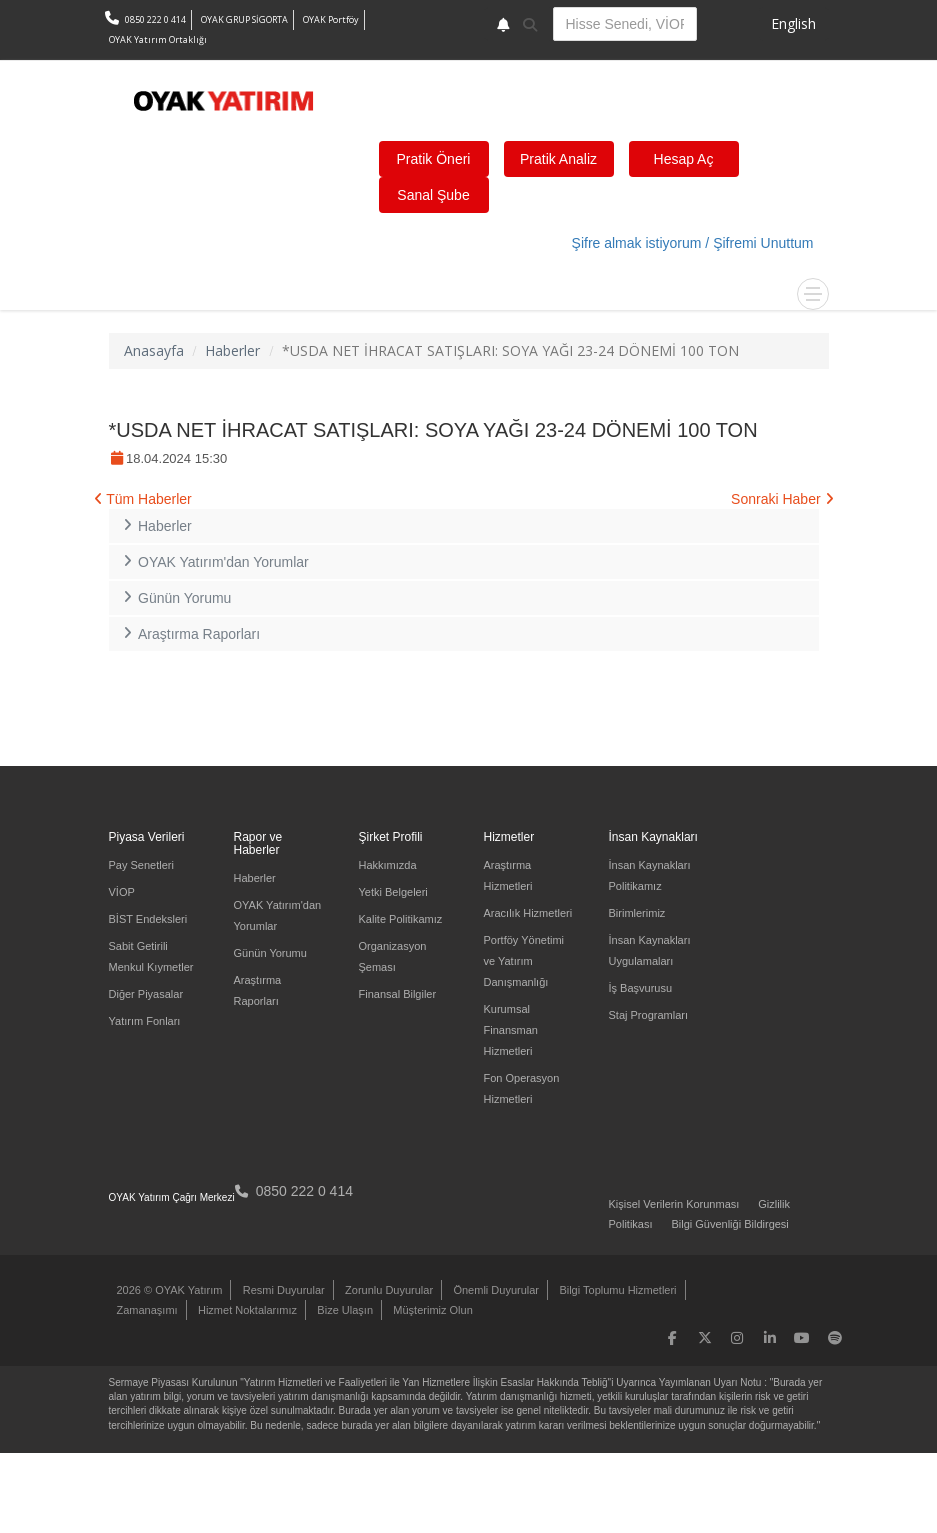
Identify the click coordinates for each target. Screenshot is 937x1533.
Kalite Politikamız (401, 919)
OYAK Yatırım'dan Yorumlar (214, 562)
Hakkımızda (388, 865)
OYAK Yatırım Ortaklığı (158, 39)
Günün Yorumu (175, 598)
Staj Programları (648, 1015)
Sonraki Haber (782, 499)
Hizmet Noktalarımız (247, 1310)
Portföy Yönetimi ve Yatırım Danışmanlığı (524, 961)
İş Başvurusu (641, 988)
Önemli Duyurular (496, 1290)
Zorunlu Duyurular (389, 1290)
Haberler (232, 350)
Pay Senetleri (141, 865)
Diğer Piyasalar (146, 994)
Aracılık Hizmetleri (528, 913)
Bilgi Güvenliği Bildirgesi (729, 1224)
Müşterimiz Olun (432, 1310)
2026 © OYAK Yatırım (170, 1290)
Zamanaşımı (147, 1310)
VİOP (122, 892)
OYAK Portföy (331, 19)
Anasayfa (154, 350)
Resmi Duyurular (284, 1290)
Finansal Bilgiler (398, 994)
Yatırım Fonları (145, 1021)
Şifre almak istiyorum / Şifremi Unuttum (693, 243)
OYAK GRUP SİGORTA (244, 19)
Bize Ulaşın (345, 1310)
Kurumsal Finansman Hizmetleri (511, 1030)
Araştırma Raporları (190, 634)
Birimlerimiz (637, 913)
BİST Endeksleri (148, 919)
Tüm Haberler (143, 499)
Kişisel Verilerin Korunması (674, 1204)
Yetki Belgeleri (393, 892)
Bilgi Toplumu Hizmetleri (617, 1290)
